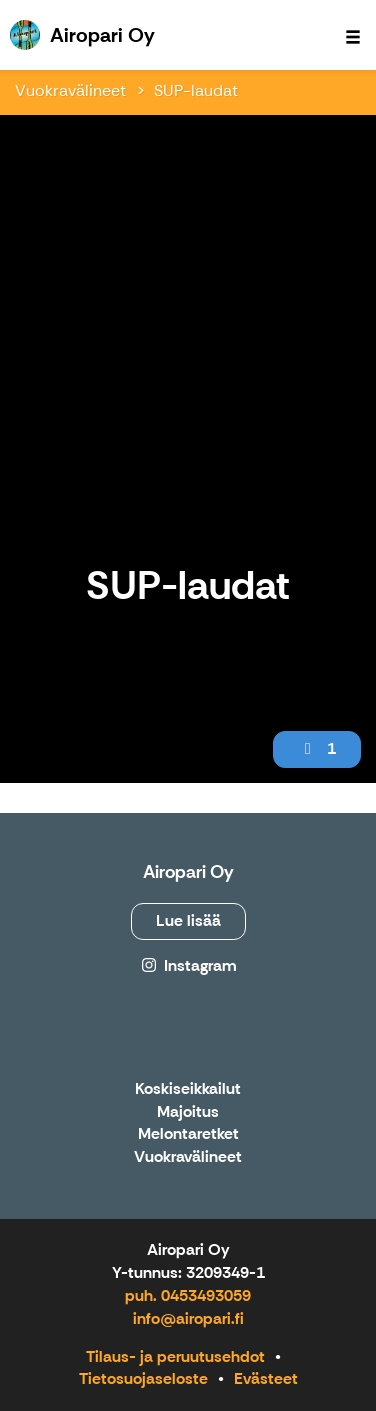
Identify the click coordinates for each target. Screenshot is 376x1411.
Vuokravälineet (70, 90)
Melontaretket (188, 1134)
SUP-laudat (196, 90)
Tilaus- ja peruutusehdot (175, 1356)
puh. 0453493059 (188, 1295)
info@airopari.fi (188, 1318)
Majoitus (188, 1112)
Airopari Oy (188, 872)
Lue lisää (188, 920)
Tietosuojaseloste (143, 1378)
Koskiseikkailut (188, 1089)
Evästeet (266, 1378)
